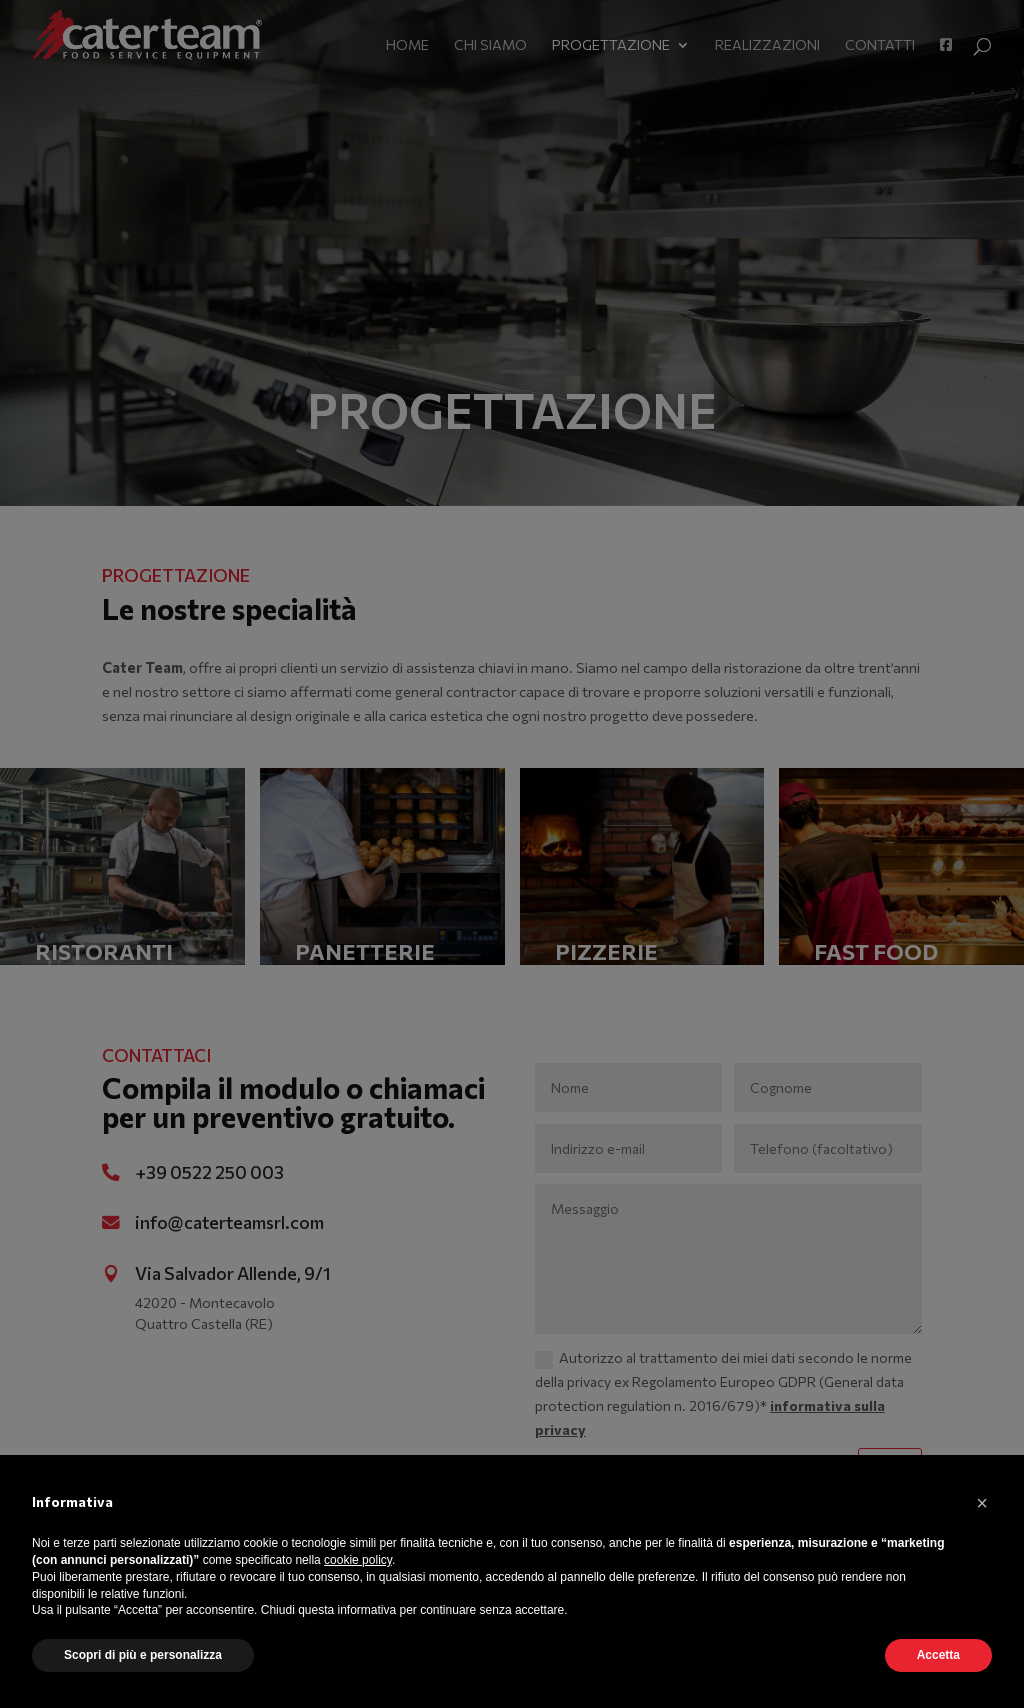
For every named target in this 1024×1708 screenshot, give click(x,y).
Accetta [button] (938, 1655)
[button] (982, 1503)
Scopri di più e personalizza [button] (143, 1655)
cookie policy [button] (358, 1560)
